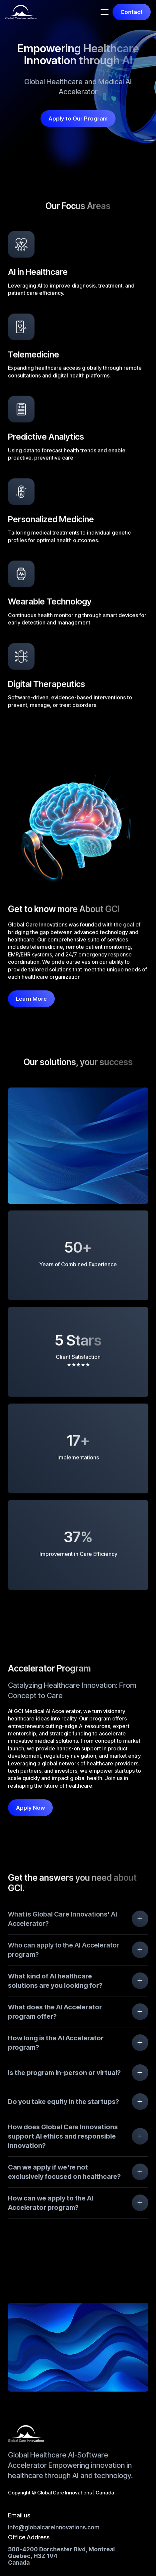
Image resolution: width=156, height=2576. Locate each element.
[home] (21, 12)
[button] (105, 12)
